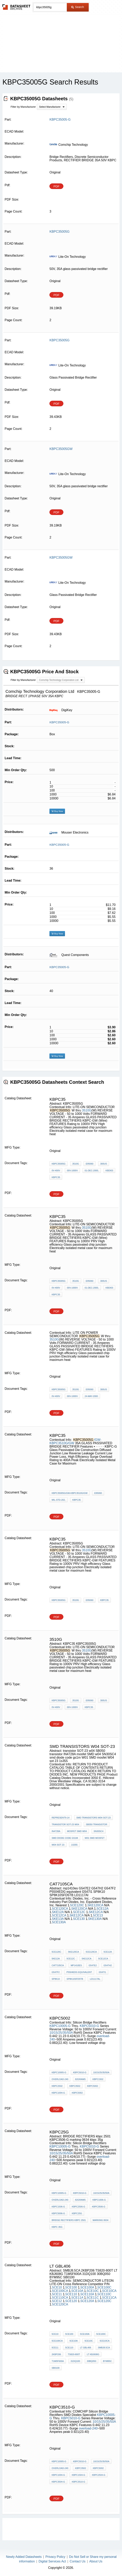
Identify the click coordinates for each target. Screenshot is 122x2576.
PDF (56, 186)
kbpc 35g (57, 2227)
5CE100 (71, 2287)
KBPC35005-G (59, 722)
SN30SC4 (98, 1831)
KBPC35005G (58, 1163)
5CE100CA (60, 2291)
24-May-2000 (91, 1396)
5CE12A (102, 1908)
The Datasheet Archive (16, 7)
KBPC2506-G (78, 2206)
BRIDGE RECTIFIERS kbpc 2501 (69, 2220)
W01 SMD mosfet (94, 1838)
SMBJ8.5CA (104, 2347)
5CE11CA (109, 2297)
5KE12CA (96, 1912)
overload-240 (60, 2079)
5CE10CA (109, 2291)
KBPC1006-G (99, 2200)
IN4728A (56, 1831)
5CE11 (57, 2294)
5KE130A (95, 1918)
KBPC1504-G (78, 2475)
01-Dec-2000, (92, 1170)
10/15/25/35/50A (61, 2032)
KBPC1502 (97, 2079)
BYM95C (107, 2361)
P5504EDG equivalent (79, 1972)
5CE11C (93, 2297)
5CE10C (93, 2291)
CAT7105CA (58, 1965)
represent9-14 (60, 1817)
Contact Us (78, 2561)
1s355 (74, 1845)
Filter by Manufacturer (23, 106)
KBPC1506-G (58, 2206)
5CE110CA (60, 2297)
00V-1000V (72, 1170)
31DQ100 (75, 2361)
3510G (87, 1110)
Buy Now (57, 811)
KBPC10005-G (60, 2026)
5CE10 (57, 2287)
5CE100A (87, 2287)
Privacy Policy (55, 2556)
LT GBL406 (85, 2347)
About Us (95, 2561)
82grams (80, 2079)
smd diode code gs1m (65, 1838)
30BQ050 (91, 2361)
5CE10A (77, 2291)
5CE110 (71, 2294)
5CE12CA (59, 1915)
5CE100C (104, 2287)
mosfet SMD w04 (77, 1831)
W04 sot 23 (58, 1845)
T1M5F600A (58, 2361)
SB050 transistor (96, 1824)
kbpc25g (77, 2213)
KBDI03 (109, 1170)
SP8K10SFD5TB (75, 1979)
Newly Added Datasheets (24, 2556)
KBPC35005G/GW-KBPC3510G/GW (70, 1493)
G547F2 (56, 1972)
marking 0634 (100, 2220)
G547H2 (108, 1965)
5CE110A (87, 2294)
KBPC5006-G (58, 2213)
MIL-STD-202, (58, 1500)
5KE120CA (95, 1905)
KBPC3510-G (78, 2482)
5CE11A (77, 2297)
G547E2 (93, 1965)
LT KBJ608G (93, 2354)
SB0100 (55, 2368)
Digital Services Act (52, 2561)
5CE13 (98, 1915)
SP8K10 (56, 1979)
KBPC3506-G (98, 2206)
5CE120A (87, 2301)
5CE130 (79, 1918)
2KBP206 (56, 2354)
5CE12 (57, 2301)
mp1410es (76, 1965)
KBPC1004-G (58, 2093)
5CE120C (77, 1905)
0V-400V (56, 1170)
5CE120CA (60, 1908)
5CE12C (79, 1912)
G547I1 (102, 1972)
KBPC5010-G (89, 2026)
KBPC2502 (57, 2086)
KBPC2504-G (98, 2475)
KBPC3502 (74, 2086)
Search (77, 7)
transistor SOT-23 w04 (65, 1824)
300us (103, 1163)
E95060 (89, 1163)
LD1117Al (95, 1979)
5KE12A (58, 1912)
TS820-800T (74, 2354)
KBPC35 (56, 1177)
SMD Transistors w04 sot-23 (93, 1817)
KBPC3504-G (58, 2482)
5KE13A (58, 1918)
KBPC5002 (92, 2086)
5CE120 (71, 2301)
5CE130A (59, 1922)
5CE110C (104, 2294)
